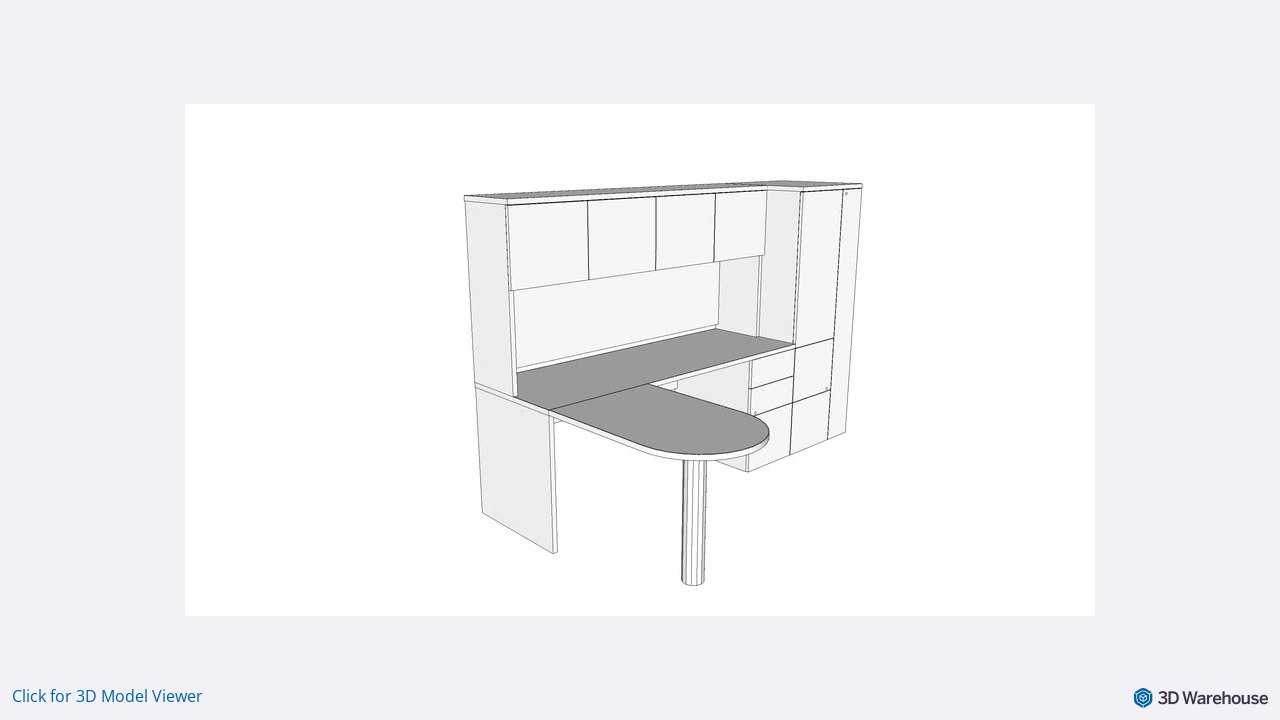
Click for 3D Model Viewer (107, 696)
